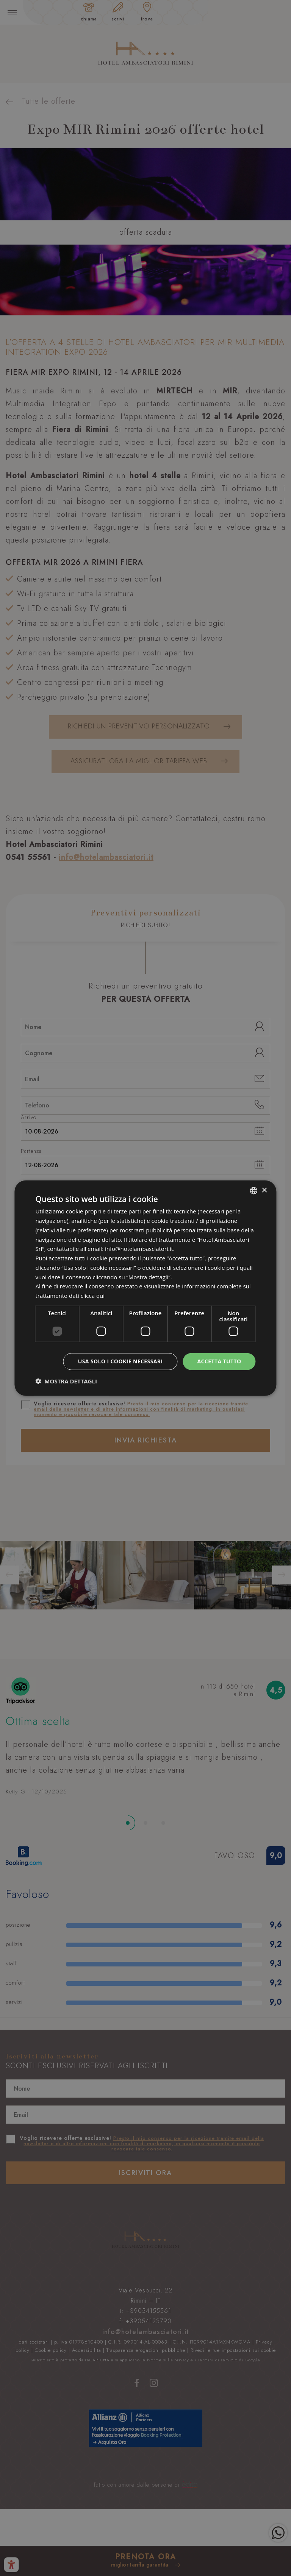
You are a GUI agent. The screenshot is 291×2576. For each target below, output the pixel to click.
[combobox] (254, 1190)
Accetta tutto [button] (219, 1361)
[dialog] (145, 1288)
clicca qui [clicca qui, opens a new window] (93, 1295)
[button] (66, 1380)
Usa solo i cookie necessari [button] (120, 1361)
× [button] (264, 1190)
